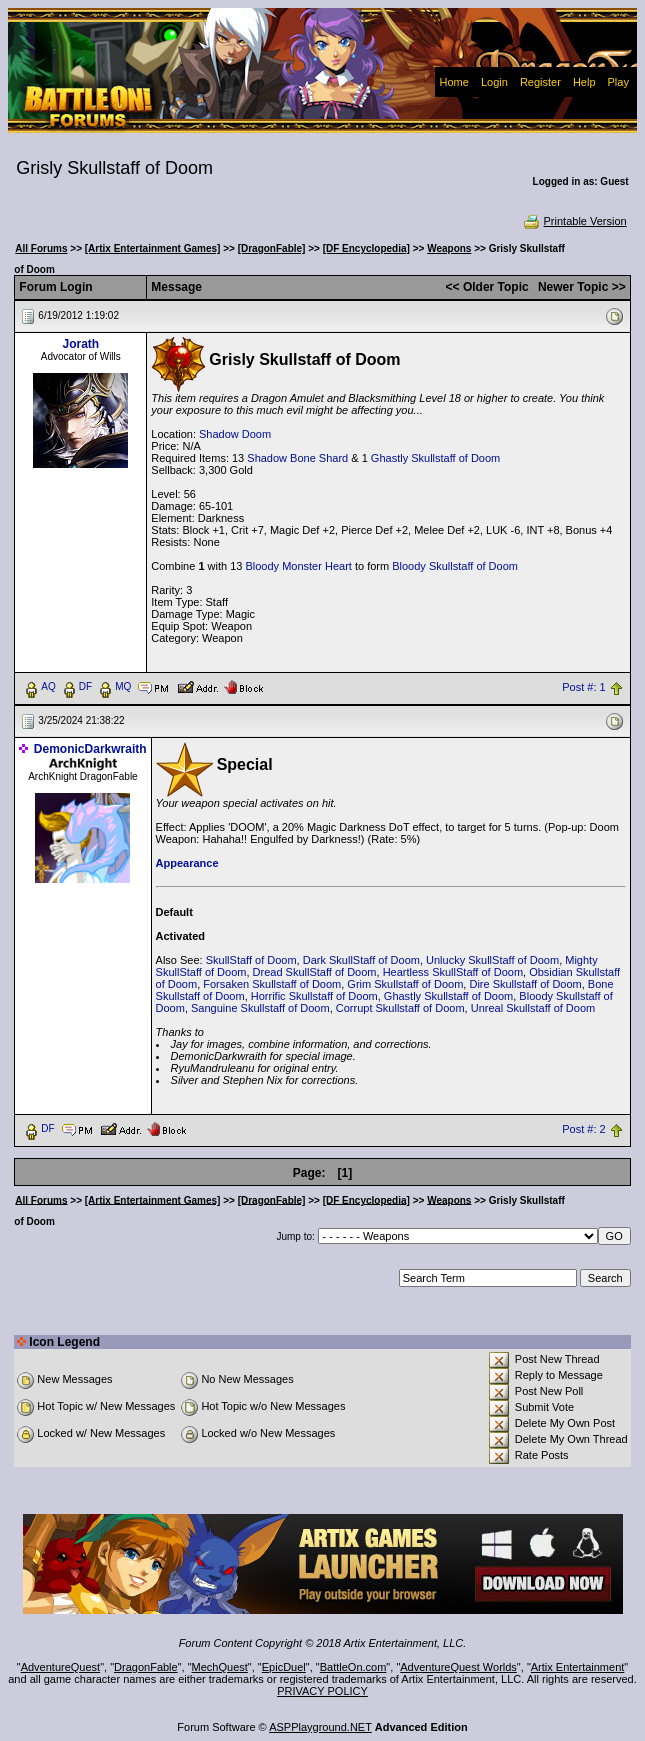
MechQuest (220, 1667)
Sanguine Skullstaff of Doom (260, 1008)
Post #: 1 (583, 687)
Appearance (187, 863)
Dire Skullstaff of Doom (525, 984)
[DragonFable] (272, 248)
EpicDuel (284, 1667)
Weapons (449, 248)
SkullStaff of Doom (251, 960)
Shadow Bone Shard (297, 458)
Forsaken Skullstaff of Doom (272, 984)
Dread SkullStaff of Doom (315, 972)
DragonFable (146, 1667)
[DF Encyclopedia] (366, 248)
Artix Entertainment (578, 1667)
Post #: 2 (583, 1129)
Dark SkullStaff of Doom (361, 960)
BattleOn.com (353, 1667)
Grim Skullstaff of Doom (405, 984)
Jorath (80, 344)
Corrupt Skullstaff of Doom (400, 1008)
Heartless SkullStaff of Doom (453, 972)
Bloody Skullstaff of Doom (455, 566)
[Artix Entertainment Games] (153, 248)
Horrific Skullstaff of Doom (314, 996)
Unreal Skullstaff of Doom (533, 1008)
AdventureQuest (61, 1667)
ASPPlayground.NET (320, 1727)
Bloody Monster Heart (298, 566)
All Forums (41, 248)
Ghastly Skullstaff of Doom (435, 458)
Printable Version (574, 221)
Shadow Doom (235, 434)
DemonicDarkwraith (90, 749)
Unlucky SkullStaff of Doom (492, 960)
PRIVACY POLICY (322, 1691)
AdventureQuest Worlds (458, 1667)
